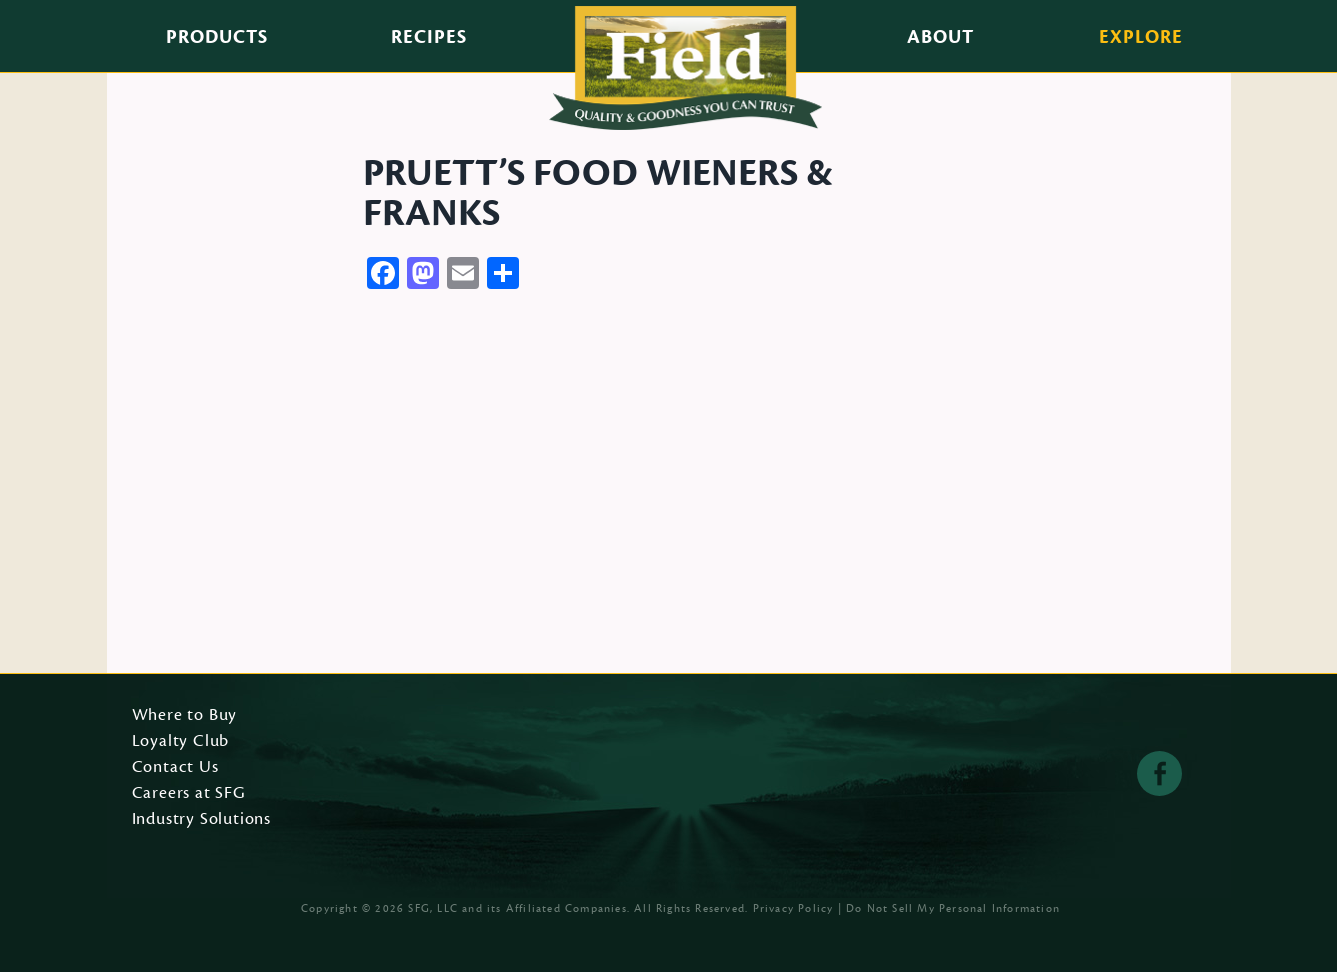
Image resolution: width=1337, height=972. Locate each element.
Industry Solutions (202, 820)
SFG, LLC (433, 908)
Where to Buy (185, 716)
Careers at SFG (189, 794)
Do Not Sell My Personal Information (953, 908)
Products (217, 37)
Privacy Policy (793, 908)
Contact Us (175, 768)
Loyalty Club (181, 742)
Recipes (429, 37)
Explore (1141, 37)
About (940, 37)
